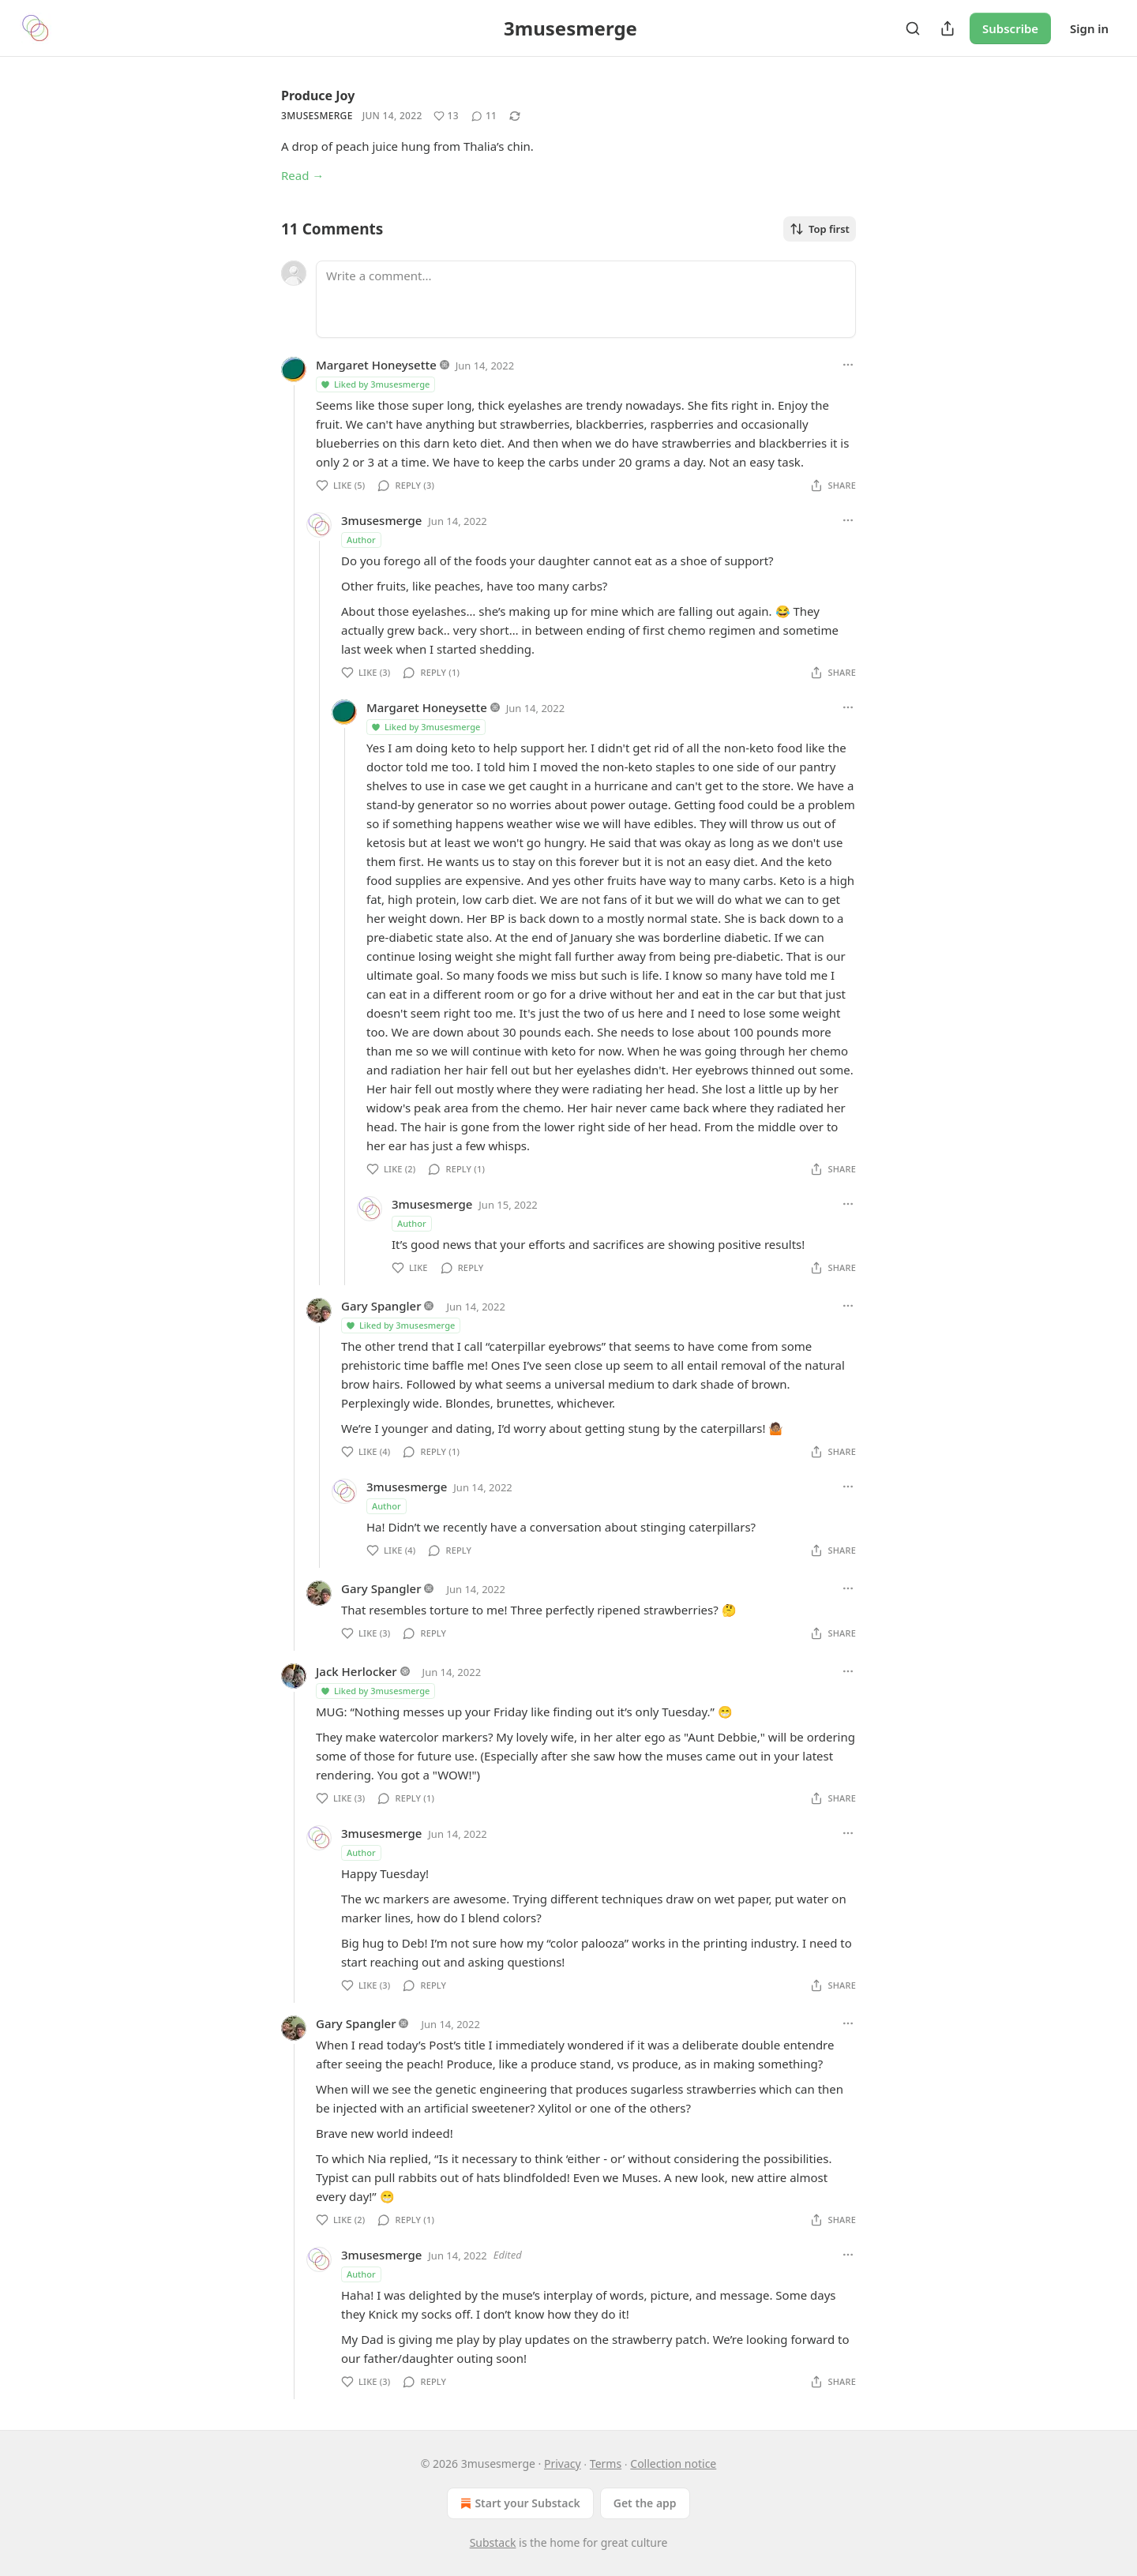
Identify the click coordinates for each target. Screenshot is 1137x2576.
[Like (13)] (446, 116)
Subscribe (1010, 28)
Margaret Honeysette (376, 365)
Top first (820, 229)
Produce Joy (318, 95)
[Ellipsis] (848, 364)
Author (361, 540)
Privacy (562, 2463)
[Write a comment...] (586, 299)
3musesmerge (317, 115)
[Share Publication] (947, 28)
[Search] (913, 28)
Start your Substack (518, 2503)
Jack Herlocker (356, 1671)
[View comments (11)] (484, 116)
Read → (302, 175)
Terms (605, 2463)
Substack (493, 2542)
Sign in (1089, 28)
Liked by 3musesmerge (375, 384)
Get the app (645, 2502)
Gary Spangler (381, 1306)
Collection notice (673, 2463)
